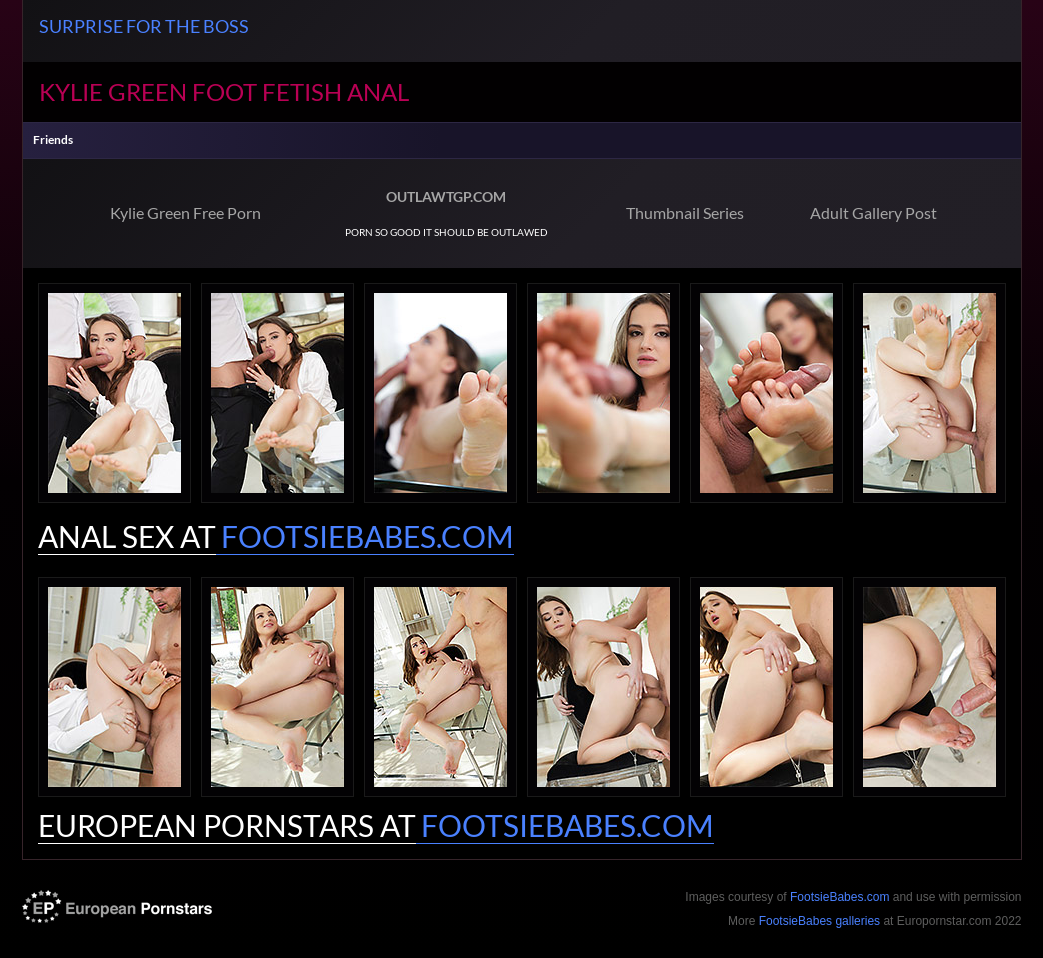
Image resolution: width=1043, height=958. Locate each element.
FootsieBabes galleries (819, 921)
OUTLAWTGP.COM (446, 196)
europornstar (117, 906)
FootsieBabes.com (839, 897)
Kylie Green (113, 91)
